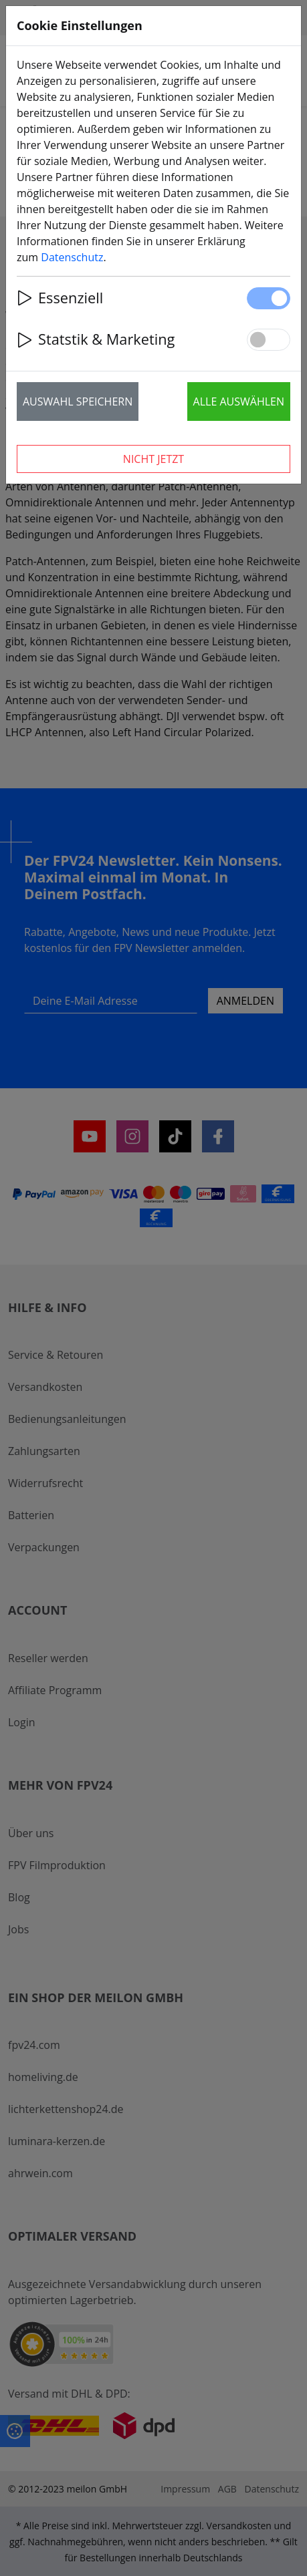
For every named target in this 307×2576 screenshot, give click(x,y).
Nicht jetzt (153, 459)
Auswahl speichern (77, 401)
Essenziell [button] (60, 297)
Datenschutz (72, 257)
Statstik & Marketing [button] (96, 339)
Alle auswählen (238, 401)
